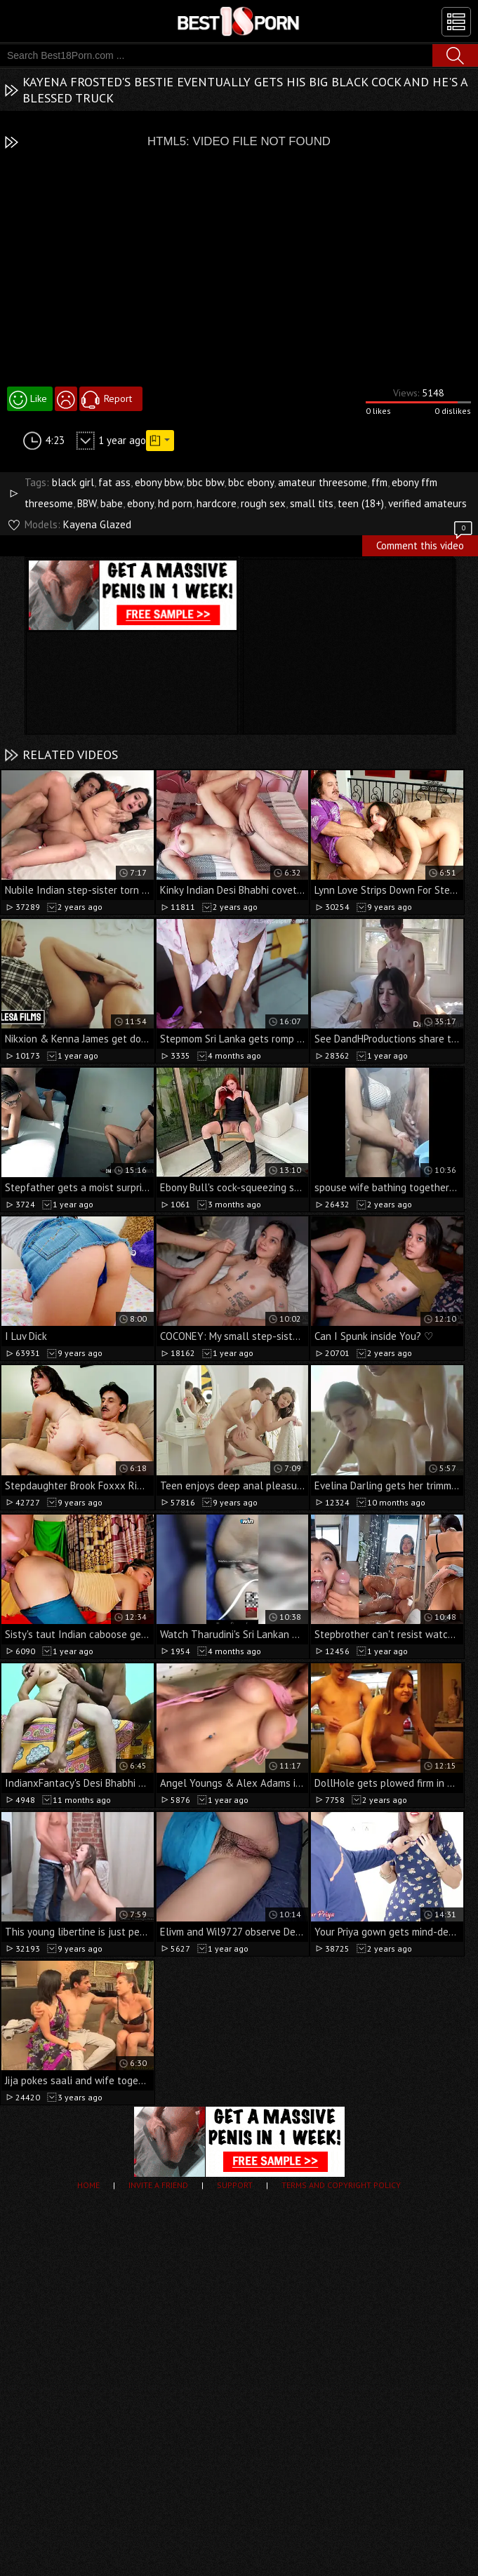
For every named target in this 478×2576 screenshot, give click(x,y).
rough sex (263, 503)
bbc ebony (251, 482)
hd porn (175, 503)
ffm (379, 482)
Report (118, 398)
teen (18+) (361, 503)
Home (88, 2185)
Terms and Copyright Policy (341, 2185)
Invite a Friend (158, 2185)
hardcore (217, 503)
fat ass (114, 482)
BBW (86, 503)
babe (111, 503)
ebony (140, 503)
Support (235, 2185)
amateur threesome (322, 482)
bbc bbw (205, 482)
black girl (73, 482)
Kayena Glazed (97, 524)
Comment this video (425, 543)
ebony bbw (158, 482)
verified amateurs (427, 503)
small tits (311, 503)
